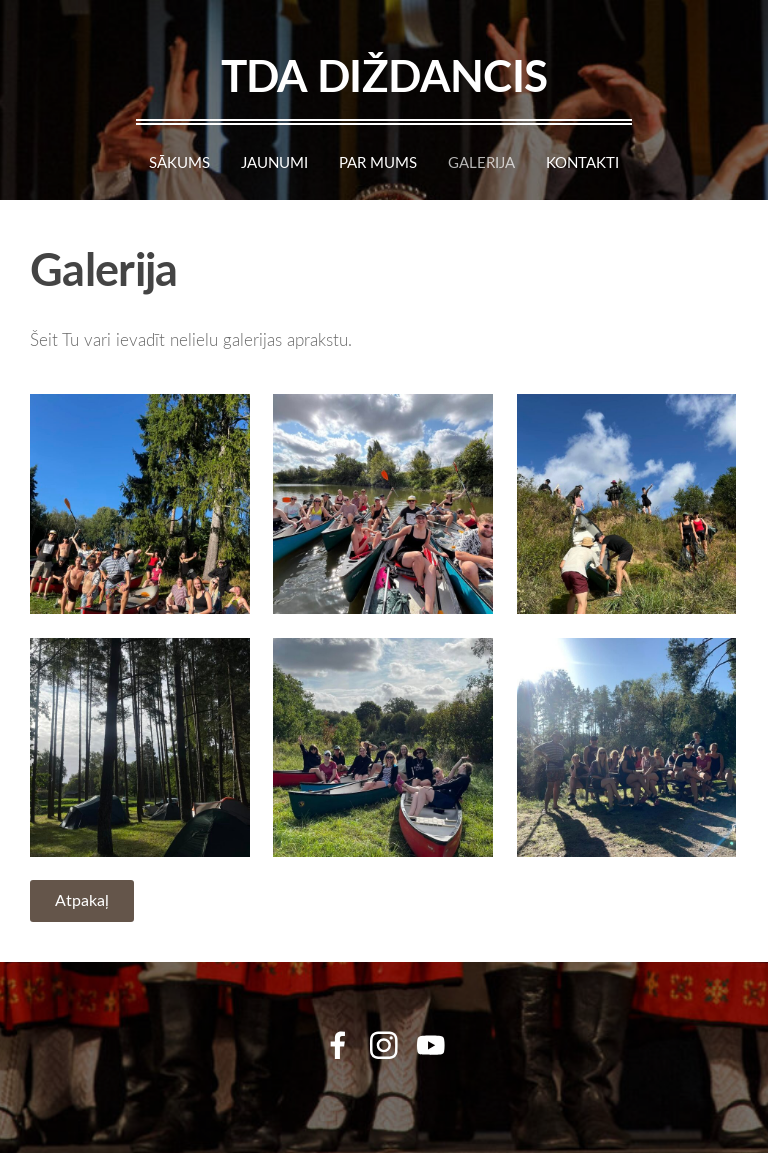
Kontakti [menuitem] (582, 162)
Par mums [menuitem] (378, 162)
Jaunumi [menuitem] (274, 162)
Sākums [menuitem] (179, 162)
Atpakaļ (82, 900)
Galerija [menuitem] (481, 162)
